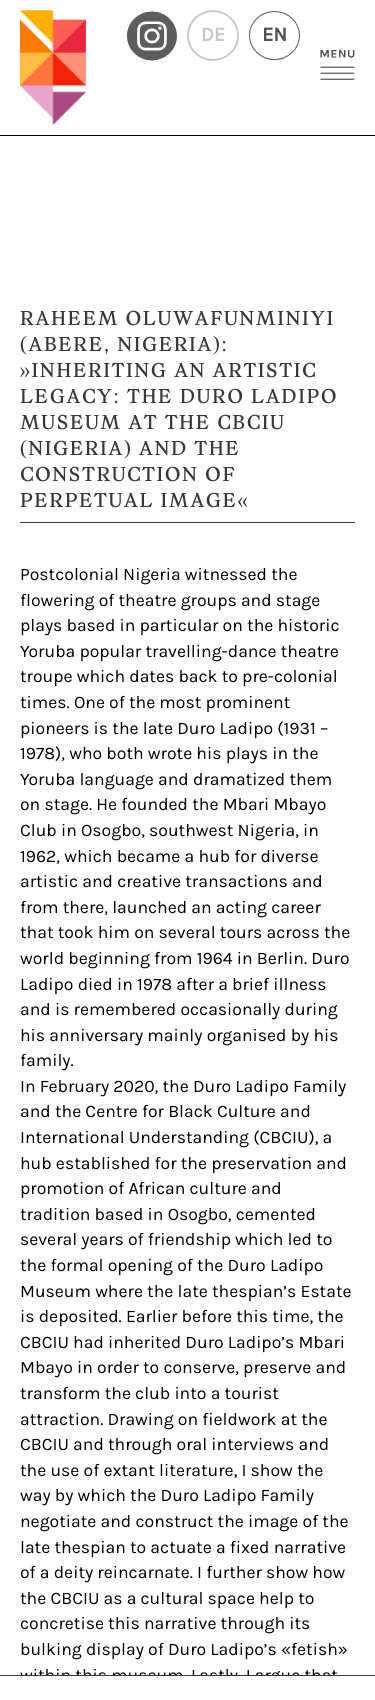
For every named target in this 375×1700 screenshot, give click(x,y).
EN (274, 35)
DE (213, 35)
